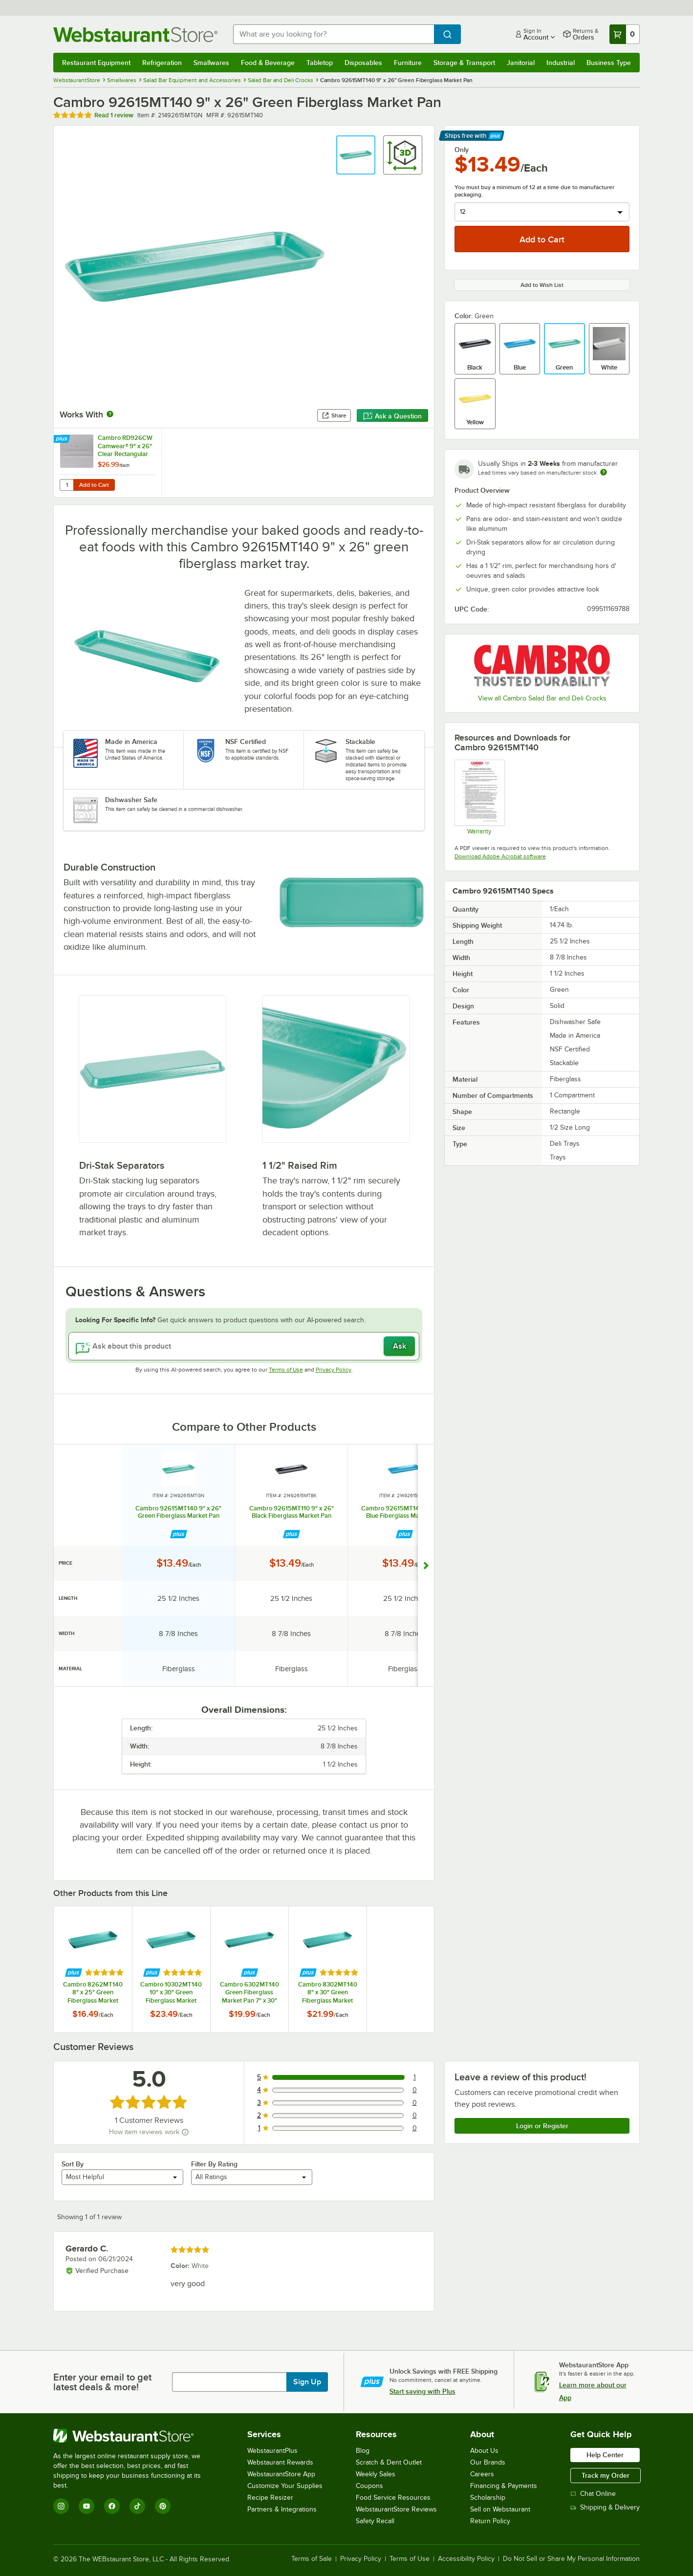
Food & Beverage (268, 62)
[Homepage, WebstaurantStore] (135, 34)
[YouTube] (86, 2506)
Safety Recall (375, 2521)
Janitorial (521, 62)
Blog (362, 2450)
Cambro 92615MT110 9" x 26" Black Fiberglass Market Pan (291, 1512)
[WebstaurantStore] (133, 2436)
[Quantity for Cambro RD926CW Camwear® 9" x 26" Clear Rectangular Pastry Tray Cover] (66, 485)
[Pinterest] (163, 2506)
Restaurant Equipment (96, 62)
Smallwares (211, 62)
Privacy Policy (333, 1369)
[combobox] (333, 34)
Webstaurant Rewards (280, 2462)
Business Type (608, 62)
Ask (399, 1346)
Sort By (73, 2164)
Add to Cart (94, 484)
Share (334, 415)
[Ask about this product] (244, 1346)
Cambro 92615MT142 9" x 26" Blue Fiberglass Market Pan (404, 1512)
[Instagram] (61, 2506)
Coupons (369, 2485)
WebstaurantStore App (281, 2474)
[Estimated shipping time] (603, 472)
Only (462, 149)
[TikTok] (137, 2506)
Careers (482, 2474)
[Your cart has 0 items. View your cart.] (624, 34)
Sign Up (307, 2382)
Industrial (560, 62)
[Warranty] (479, 797)
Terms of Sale (311, 2558)
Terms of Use (286, 1369)
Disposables (363, 62)
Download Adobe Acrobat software (500, 856)
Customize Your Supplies (285, 2485)
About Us (484, 2450)
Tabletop (319, 62)
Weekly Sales (375, 2474)
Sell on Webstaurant (500, 2509)
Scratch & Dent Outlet (389, 2462)
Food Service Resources (393, 2497)
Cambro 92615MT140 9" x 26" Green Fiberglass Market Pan (178, 1512)
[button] (355, 155)
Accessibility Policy (466, 2558)
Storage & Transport (464, 62)
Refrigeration (162, 62)
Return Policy (490, 2521)
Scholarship (487, 2497)
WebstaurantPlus (272, 2450)
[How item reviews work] (185, 2132)
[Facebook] (112, 2506)
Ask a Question (392, 416)
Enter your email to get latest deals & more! (102, 2382)
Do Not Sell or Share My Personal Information (571, 2558)
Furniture (408, 62)
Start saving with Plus (422, 2391)
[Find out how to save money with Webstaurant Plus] (63, 439)
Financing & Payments (503, 2485)
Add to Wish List (541, 285)
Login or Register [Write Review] (542, 2126)
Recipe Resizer (270, 2497)
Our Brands (487, 2462)
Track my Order (605, 2475)
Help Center (605, 2455)
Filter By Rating (214, 2164)
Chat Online (593, 2493)
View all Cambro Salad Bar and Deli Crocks (542, 698)
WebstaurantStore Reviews (396, 2509)
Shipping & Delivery (605, 2507)
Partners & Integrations (282, 2509)
